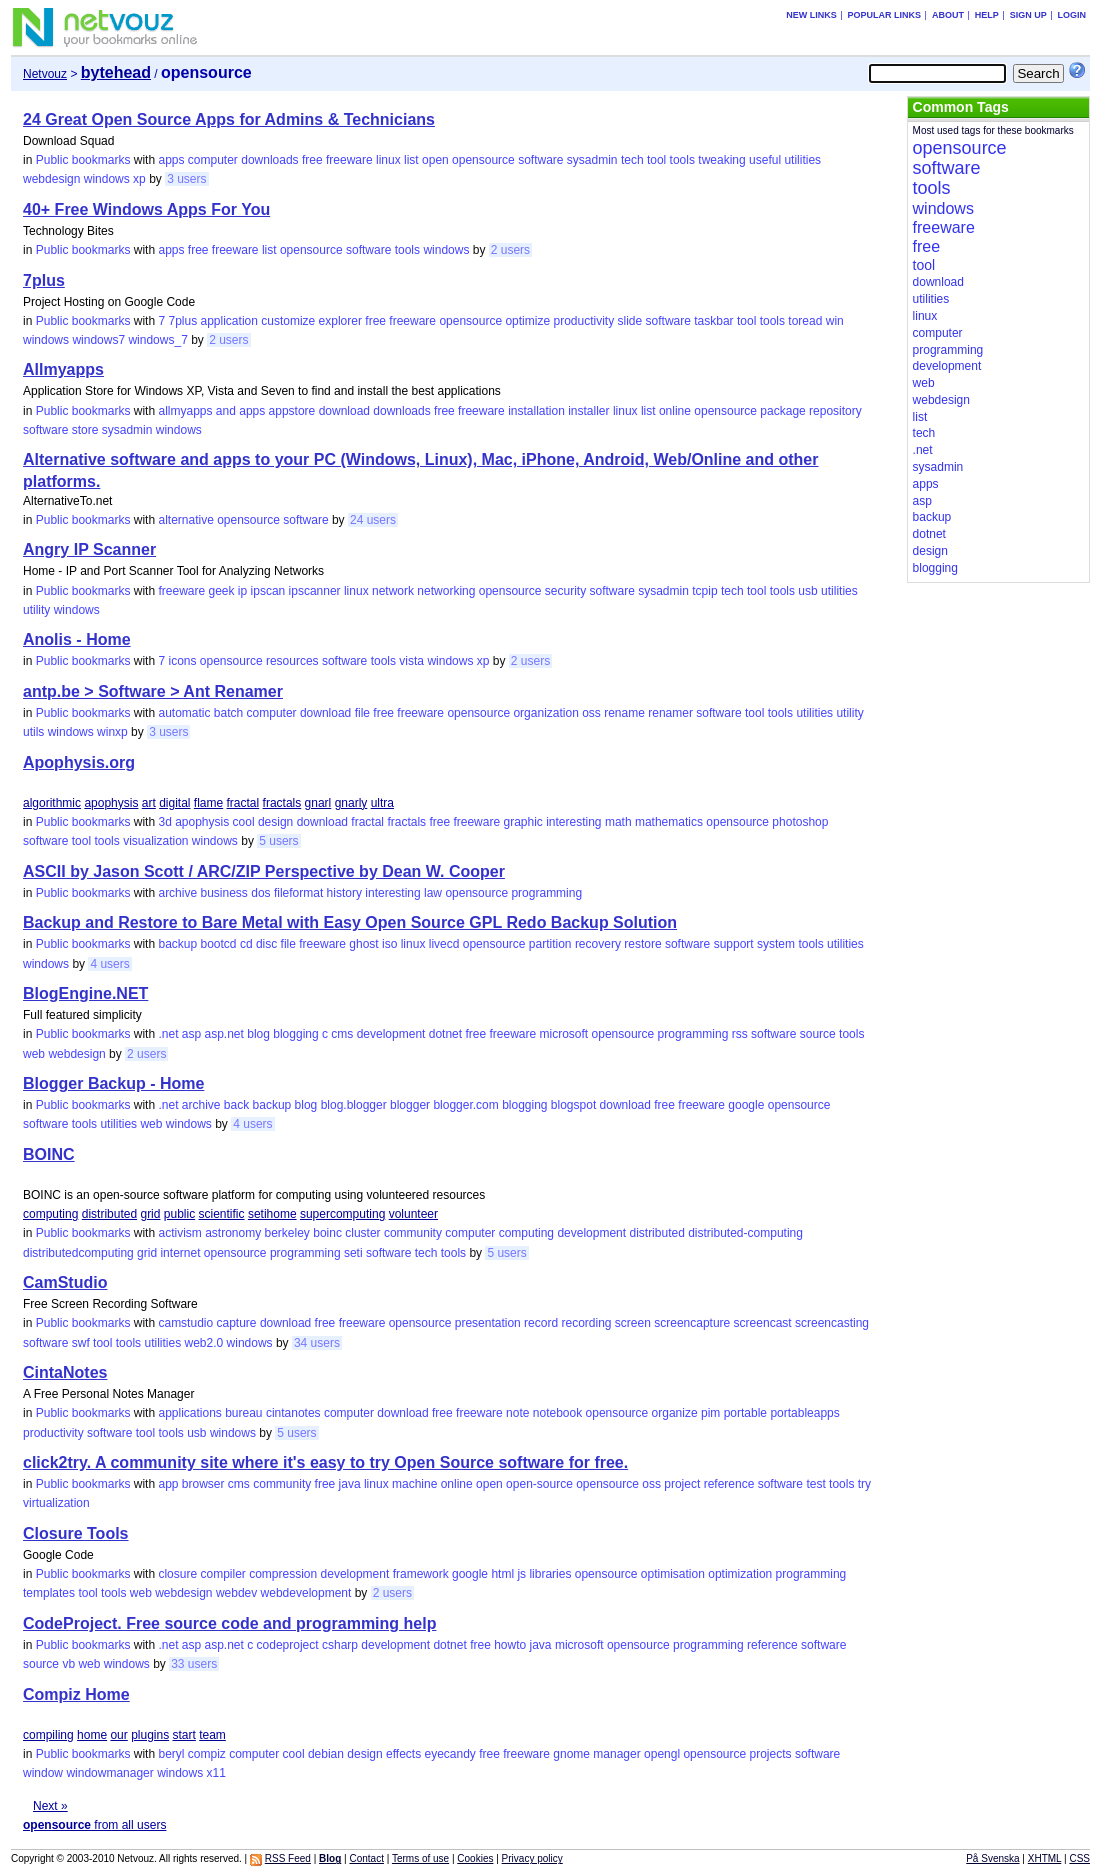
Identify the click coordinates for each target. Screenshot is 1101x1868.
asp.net (224, 1034)
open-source (539, 1484)
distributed (109, 1214)
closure (177, 1574)
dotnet (445, 1034)
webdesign (51, 179)
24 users (373, 520)
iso (389, 944)
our (118, 1735)
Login (1071, 15)
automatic (184, 713)
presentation (488, 1323)
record (541, 1323)
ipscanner (315, 591)
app (168, 1484)
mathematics (669, 822)
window (43, 1773)
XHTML (1045, 1858)
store (85, 430)
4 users (109, 964)
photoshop (800, 822)
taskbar (713, 321)
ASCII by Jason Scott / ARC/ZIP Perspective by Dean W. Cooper (264, 871)
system (776, 944)
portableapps (804, 1413)
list (411, 160)
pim (710, 1413)
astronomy (233, 1233)
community (413, 1233)
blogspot (573, 1105)
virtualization (56, 1503)
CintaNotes (65, 1372)
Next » (50, 1806)
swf (81, 1343)
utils (33, 732)
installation (536, 411)
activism (179, 1233)
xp (139, 179)
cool (244, 822)
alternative (185, 520)
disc (266, 944)
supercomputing (342, 1214)
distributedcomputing (78, 1253)
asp (191, 1034)
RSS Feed (288, 1858)
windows (107, 179)
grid (150, 1214)
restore (642, 944)
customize (288, 321)
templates (49, 1593)
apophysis (111, 803)
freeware (349, 160)
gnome (571, 1754)
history (344, 893)
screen (633, 1323)
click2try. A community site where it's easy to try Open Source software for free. (325, 1462)
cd (246, 944)
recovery (598, 944)
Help (987, 15)
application (229, 321)
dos (260, 893)
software (540, 160)
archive (177, 893)
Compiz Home (76, 1694)
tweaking (721, 160)
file (362, 713)
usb (807, 591)
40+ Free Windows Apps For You (146, 209)
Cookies (475, 1858)
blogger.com (465, 1105)
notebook (557, 1413)
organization (545, 713)
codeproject (288, 1645)
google (746, 1105)
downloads (269, 160)
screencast (763, 1323)
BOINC (49, 1154)
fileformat (298, 893)
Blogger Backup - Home (113, 1083)
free (312, 160)
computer (213, 160)
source (818, 1034)
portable (745, 1413)
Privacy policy (532, 1858)
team (212, 1735)
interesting (573, 822)
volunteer (413, 1214)
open (435, 160)
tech (632, 160)
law (433, 893)
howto (510, 1645)
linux (388, 160)
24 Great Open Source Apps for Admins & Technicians (229, 119)
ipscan (268, 591)
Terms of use (420, 1858)
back (236, 1105)
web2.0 (204, 1343)
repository (835, 411)
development (391, 1034)
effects (403, 1754)
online (675, 411)
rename (624, 713)
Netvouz (45, 74)
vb (68, 1664)
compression (283, 1574)
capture (237, 1323)
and (226, 411)
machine (414, 1484)
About (948, 15)
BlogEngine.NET (85, 993)
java (350, 1484)
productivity (583, 321)
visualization (155, 841)
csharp (340, 1645)
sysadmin (592, 160)
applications (189, 1413)
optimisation (673, 1574)
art (149, 803)
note (517, 1413)
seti (353, 1253)
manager (616, 1754)
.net (168, 1034)
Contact (366, 1858)
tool (656, 160)
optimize (527, 321)
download (344, 411)
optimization (740, 1574)
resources (292, 661)
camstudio (185, 1323)
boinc (327, 1233)
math (618, 822)
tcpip (704, 591)
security (565, 591)
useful (765, 160)
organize (675, 1413)
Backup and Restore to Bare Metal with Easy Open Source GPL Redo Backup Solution (350, 922)
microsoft (564, 1034)
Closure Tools (76, 1533)
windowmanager (109, 1773)
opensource (483, 160)
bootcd (219, 944)
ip (242, 591)
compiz (207, 1754)
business (223, 893)
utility (36, 610)
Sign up (1028, 15)
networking (446, 591)
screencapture (692, 1323)
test (815, 1484)
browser (203, 1484)
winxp (112, 732)
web (34, 1054)
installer (588, 411)
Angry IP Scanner (89, 549)
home (92, 1735)
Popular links (885, 15)
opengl (662, 1754)
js (521, 1574)
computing (50, 1214)
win (835, 321)
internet (180, 1253)
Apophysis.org (79, 762)
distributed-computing (745, 1233)
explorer (340, 321)
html (502, 1574)
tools (682, 160)
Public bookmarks (83, 160)
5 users (278, 841)
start (184, 1735)
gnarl (318, 803)
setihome (272, 1214)
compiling (48, 1735)
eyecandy (450, 1754)
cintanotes (293, 1413)
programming (546, 893)
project (682, 1484)
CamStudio (65, 1282)
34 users (317, 1343)
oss (591, 713)
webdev (236, 1593)
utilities (802, 160)
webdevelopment (306, 1593)
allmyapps (185, 411)
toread (805, 321)
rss (740, 1034)
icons (182, 661)
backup (177, 944)
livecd (444, 944)
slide (630, 321)
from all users (94, 1825)
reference (729, 1484)
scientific (222, 1214)
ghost (363, 944)
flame (208, 803)
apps (171, 160)
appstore (292, 411)
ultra (382, 803)
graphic (522, 822)
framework (421, 1574)
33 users (194, 1664)
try (864, 1484)
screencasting (832, 1323)
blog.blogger (354, 1105)
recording (586, 1323)
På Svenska (992, 1858)
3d (164, 822)
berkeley (287, 1233)
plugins (150, 1735)
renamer (670, 713)
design (275, 822)
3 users (186, 179)
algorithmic (52, 803)
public (179, 1214)
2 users (510, 250)
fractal (243, 803)
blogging (295, 1034)
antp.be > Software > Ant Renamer (153, 691)
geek (221, 591)
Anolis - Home (77, 639)
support (734, 944)
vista (411, 661)
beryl (171, 1754)
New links (811, 15)
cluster (362, 1233)
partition (550, 944)
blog (258, 1034)
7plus (44, 280)
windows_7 (157, 340)
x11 (216, 1773)
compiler (222, 1574)
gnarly (351, 803)
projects (771, 1754)
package (782, 411)
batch (228, 713)
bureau (243, 1413)
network (393, 591)
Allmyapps (63, 369)
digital (174, 803)
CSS (1079, 1858)
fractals (282, 803)
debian (326, 1754)
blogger (410, 1105)
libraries (550, 1574)
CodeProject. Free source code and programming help (229, 1623)
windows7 (98, 340)
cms (342, 1034)
